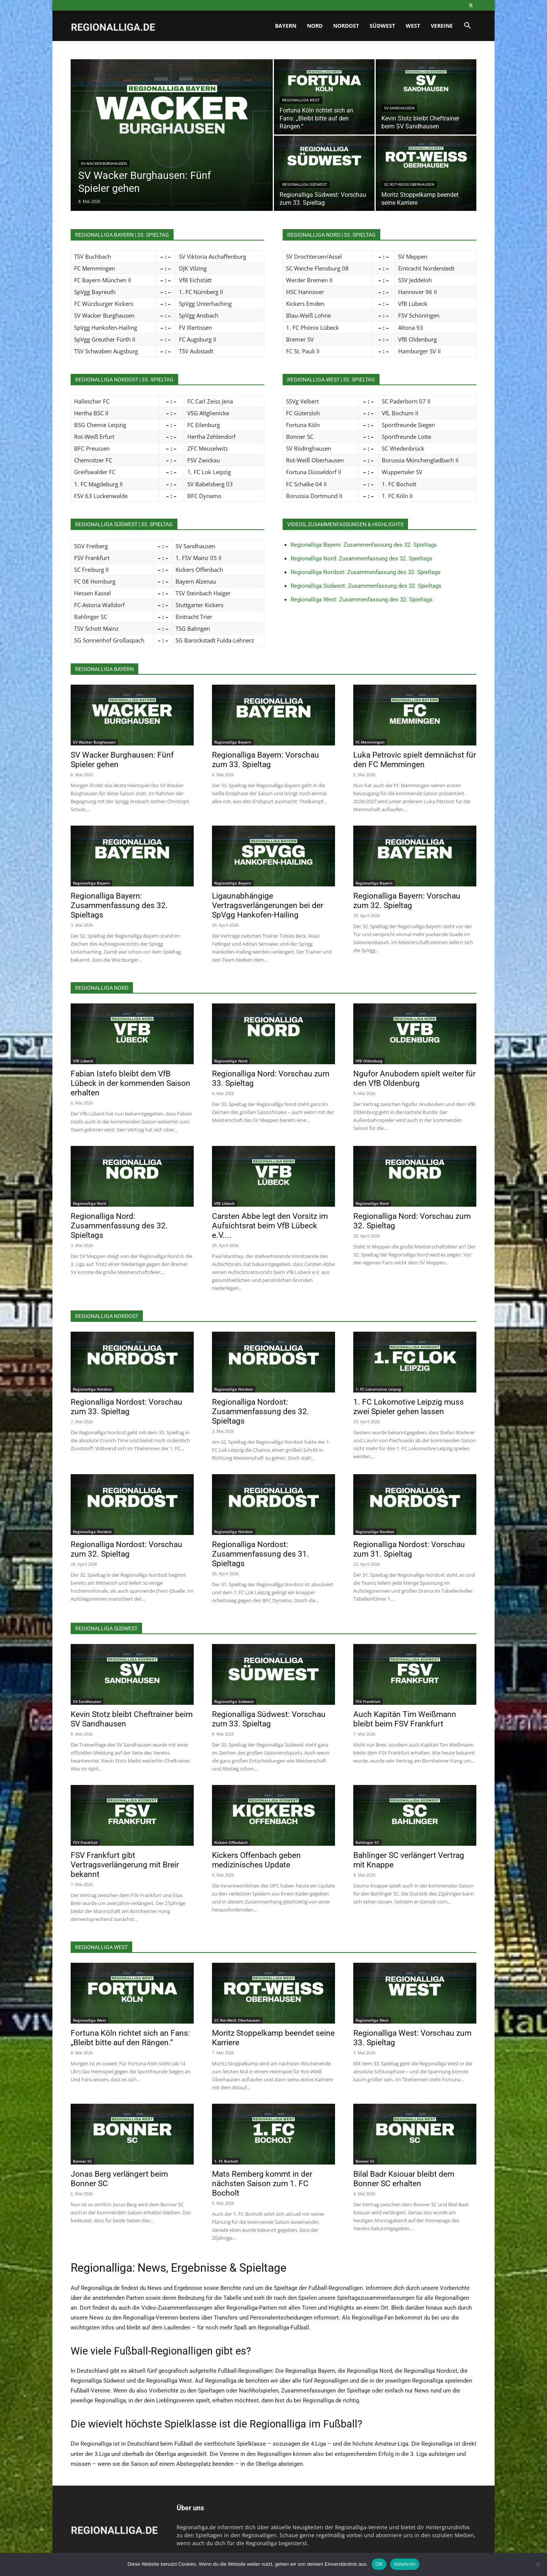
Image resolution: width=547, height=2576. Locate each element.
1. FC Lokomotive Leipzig (378, 1389)
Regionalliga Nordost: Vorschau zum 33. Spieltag (126, 1406)
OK (379, 2564)
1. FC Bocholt (226, 2161)
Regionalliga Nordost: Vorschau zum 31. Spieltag (409, 1549)
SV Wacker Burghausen (104, 163)
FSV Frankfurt (368, 1701)
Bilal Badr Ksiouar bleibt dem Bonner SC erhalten (403, 2178)
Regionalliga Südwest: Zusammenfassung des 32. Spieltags (366, 585)
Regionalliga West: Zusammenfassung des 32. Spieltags (362, 599)
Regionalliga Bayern (232, 742)
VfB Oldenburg (369, 1060)
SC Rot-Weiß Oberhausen (409, 184)
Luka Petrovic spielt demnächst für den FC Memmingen (414, 759)
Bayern (285, 25)
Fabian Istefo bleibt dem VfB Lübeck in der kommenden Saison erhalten (130, 1083)
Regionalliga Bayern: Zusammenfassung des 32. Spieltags (364, 544)
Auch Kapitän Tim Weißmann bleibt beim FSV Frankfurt (404, 1719)
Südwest (382, 25)
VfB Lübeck (83, 1060)
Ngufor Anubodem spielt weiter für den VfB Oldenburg (414, 1078)
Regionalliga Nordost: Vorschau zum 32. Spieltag (126, 1549)
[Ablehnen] (537, 2564)
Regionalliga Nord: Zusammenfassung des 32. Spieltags (361, 558)
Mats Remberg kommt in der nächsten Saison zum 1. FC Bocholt (262, 2183)
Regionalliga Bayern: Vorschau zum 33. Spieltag (265, 759)
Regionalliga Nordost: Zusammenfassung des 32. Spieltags (366, 572)
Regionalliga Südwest (304, 184)
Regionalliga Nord (230, 1060)
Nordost (346, 25)
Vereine (442, 25)
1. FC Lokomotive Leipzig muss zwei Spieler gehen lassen (408, 1406)
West (413, 25)
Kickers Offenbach (231, 1842)
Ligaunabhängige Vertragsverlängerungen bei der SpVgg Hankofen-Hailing (267, 905)
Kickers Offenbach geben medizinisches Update (256, 1860)
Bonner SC (82, 2161)
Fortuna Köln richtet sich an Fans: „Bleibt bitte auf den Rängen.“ (130, 2038)
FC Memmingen (370, 742)
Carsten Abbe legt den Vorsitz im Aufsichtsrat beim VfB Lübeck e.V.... (270, 1226)
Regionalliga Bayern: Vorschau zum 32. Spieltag (406, 900)
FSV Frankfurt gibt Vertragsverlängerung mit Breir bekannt (125, 1865)
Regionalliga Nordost (92, 1389)
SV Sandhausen (399, 108)
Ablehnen (405, 2564)
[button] (467, 26)
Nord (315, 25)
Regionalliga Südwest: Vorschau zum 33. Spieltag (269, 1719)
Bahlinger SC (367, 1842)
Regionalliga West (301, 100)
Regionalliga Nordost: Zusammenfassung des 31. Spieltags (260, 1554)
